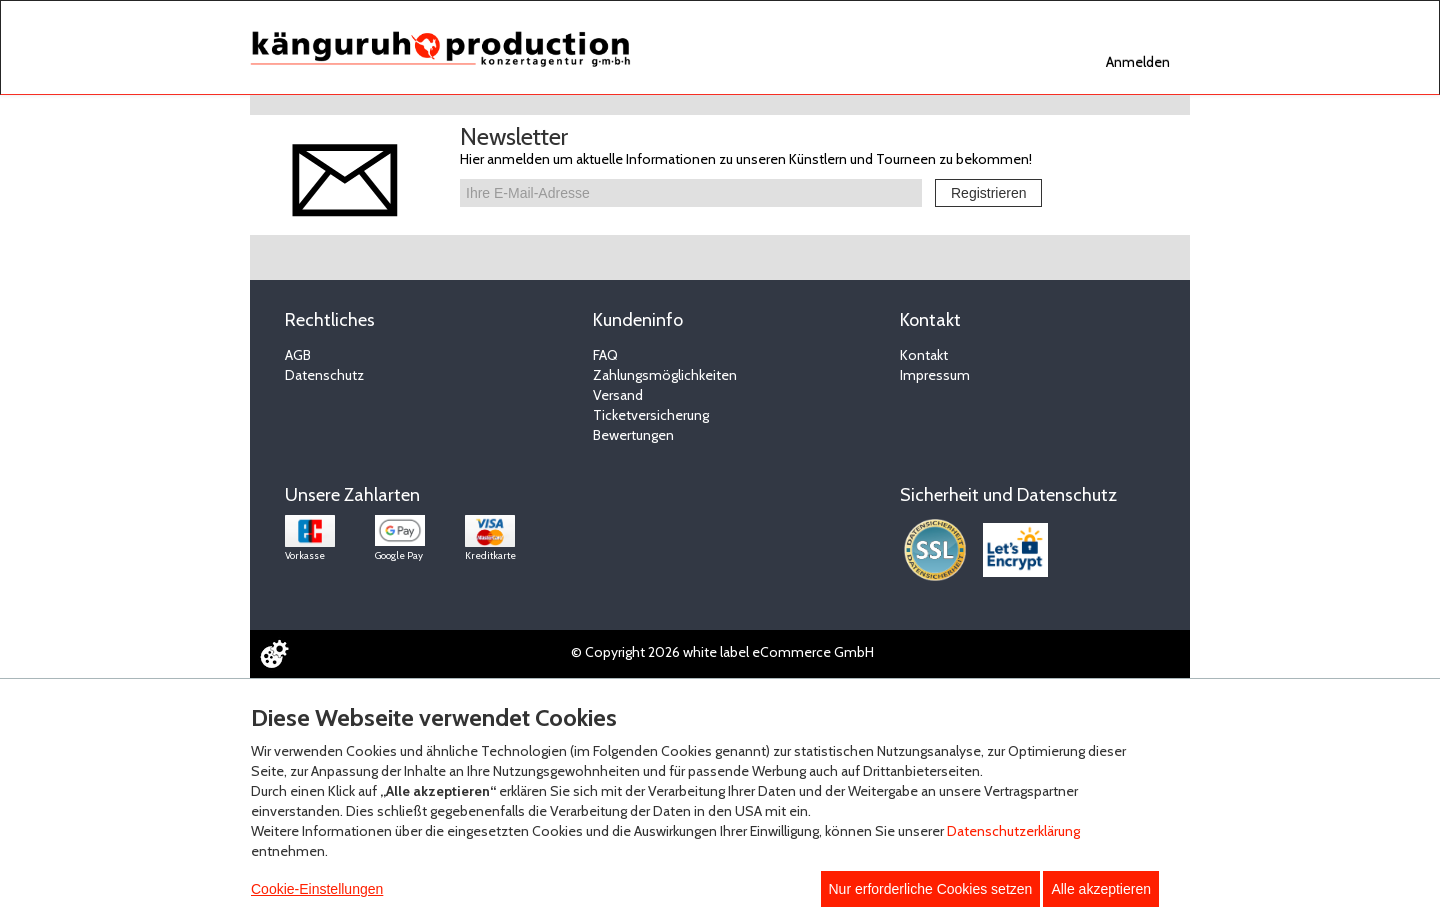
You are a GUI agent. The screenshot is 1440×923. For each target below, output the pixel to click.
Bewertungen (633, 435)
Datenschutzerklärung (1013, 831)
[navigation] (1140, 59)
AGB (298, 355)
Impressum (935, 375)
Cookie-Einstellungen (317, 889)
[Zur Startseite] (440, 49)
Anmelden (1138, 62)
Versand (618, 395)
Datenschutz (324, 375)
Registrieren (988, 193)
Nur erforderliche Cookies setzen (931, 889)
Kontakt (924, 355)
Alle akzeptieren (1101, 889)
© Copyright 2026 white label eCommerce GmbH (722, 652)
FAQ (605, 355)
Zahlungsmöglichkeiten (665, 375)
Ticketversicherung (651, 415)
